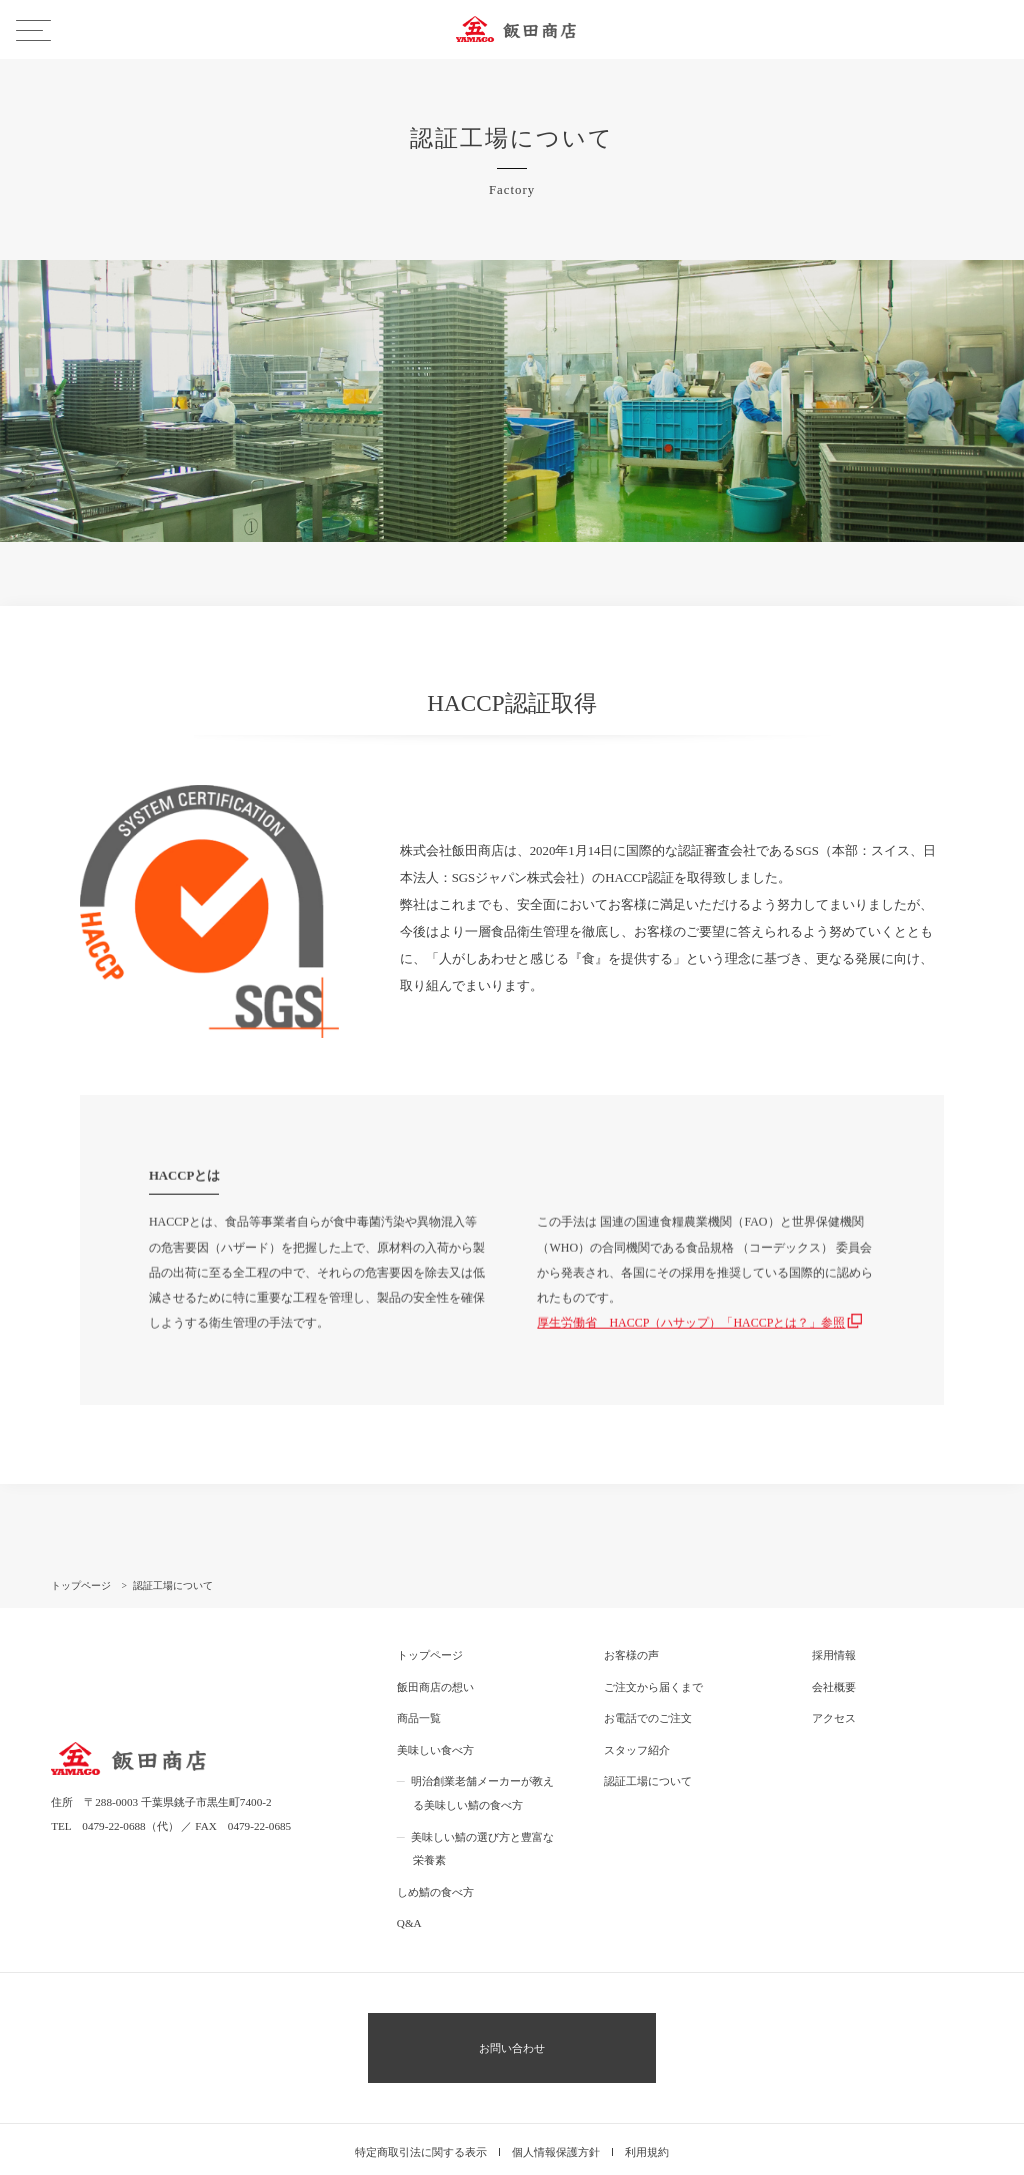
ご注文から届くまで (653, 1629)
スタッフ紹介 (637, 1692)
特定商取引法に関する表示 (421, 2094)
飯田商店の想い (435, 1629)
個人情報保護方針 (556, 2094)
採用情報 (834, 1598)
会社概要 (834, 1629)
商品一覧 (419, 1661)
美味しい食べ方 (435, 1692)
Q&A (409, 1865)
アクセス (834, 1661)
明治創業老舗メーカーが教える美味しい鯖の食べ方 (482, 1736)
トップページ (430, 1598)
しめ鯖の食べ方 (435, 1834)
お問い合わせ (512, 1990)
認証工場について (648, 1724)
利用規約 (647, 2094)
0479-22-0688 (113, 1768)
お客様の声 (631, 1598)
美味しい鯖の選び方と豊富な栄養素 (482, 1791)
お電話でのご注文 (648, 1661)
